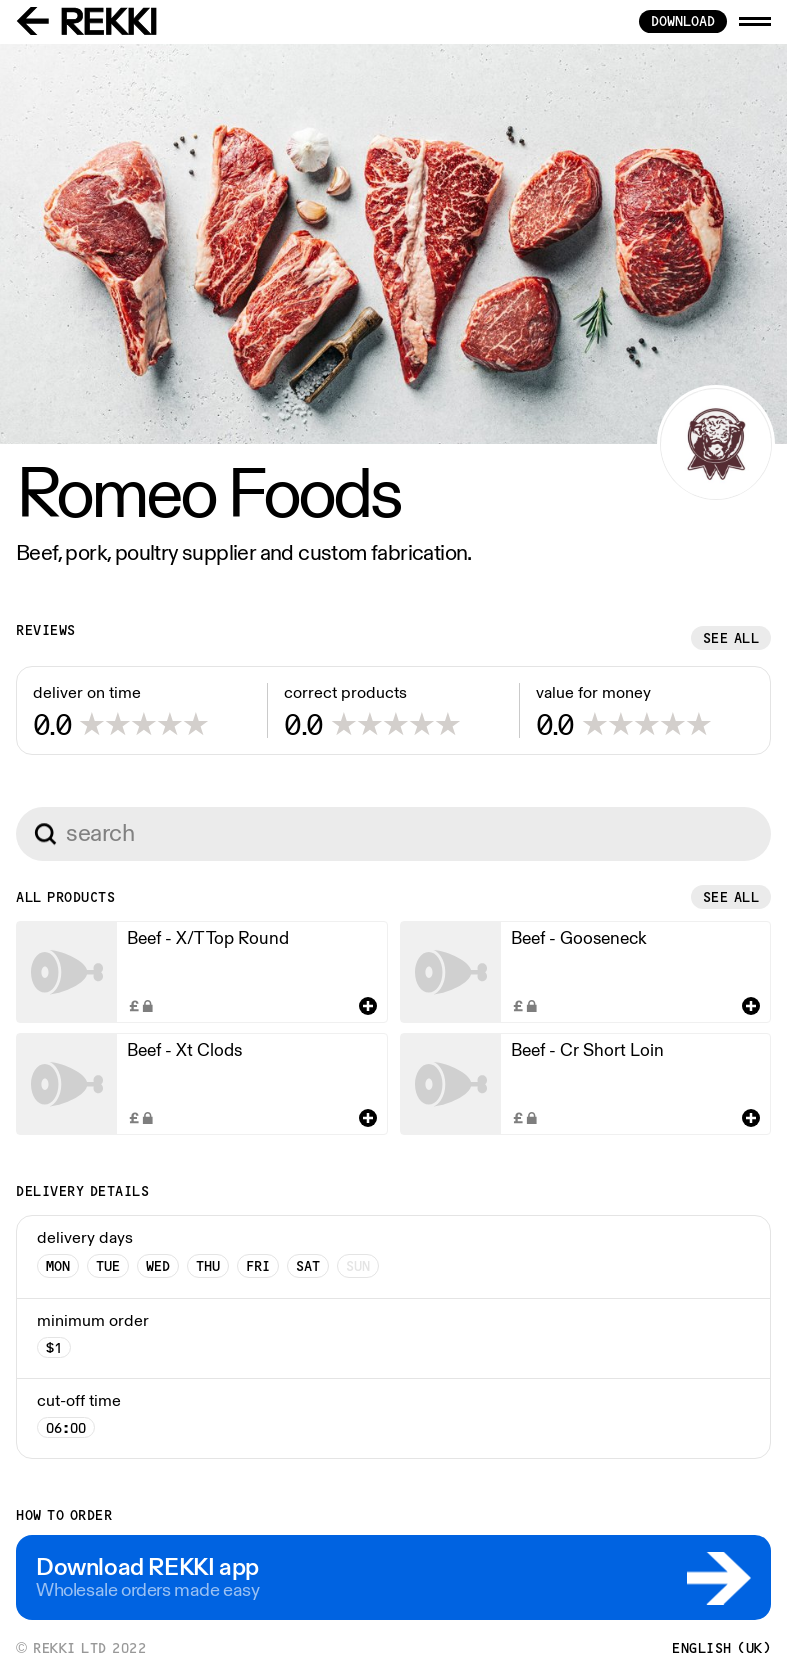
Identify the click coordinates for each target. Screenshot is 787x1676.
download (683, 21)
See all (731, 638)
